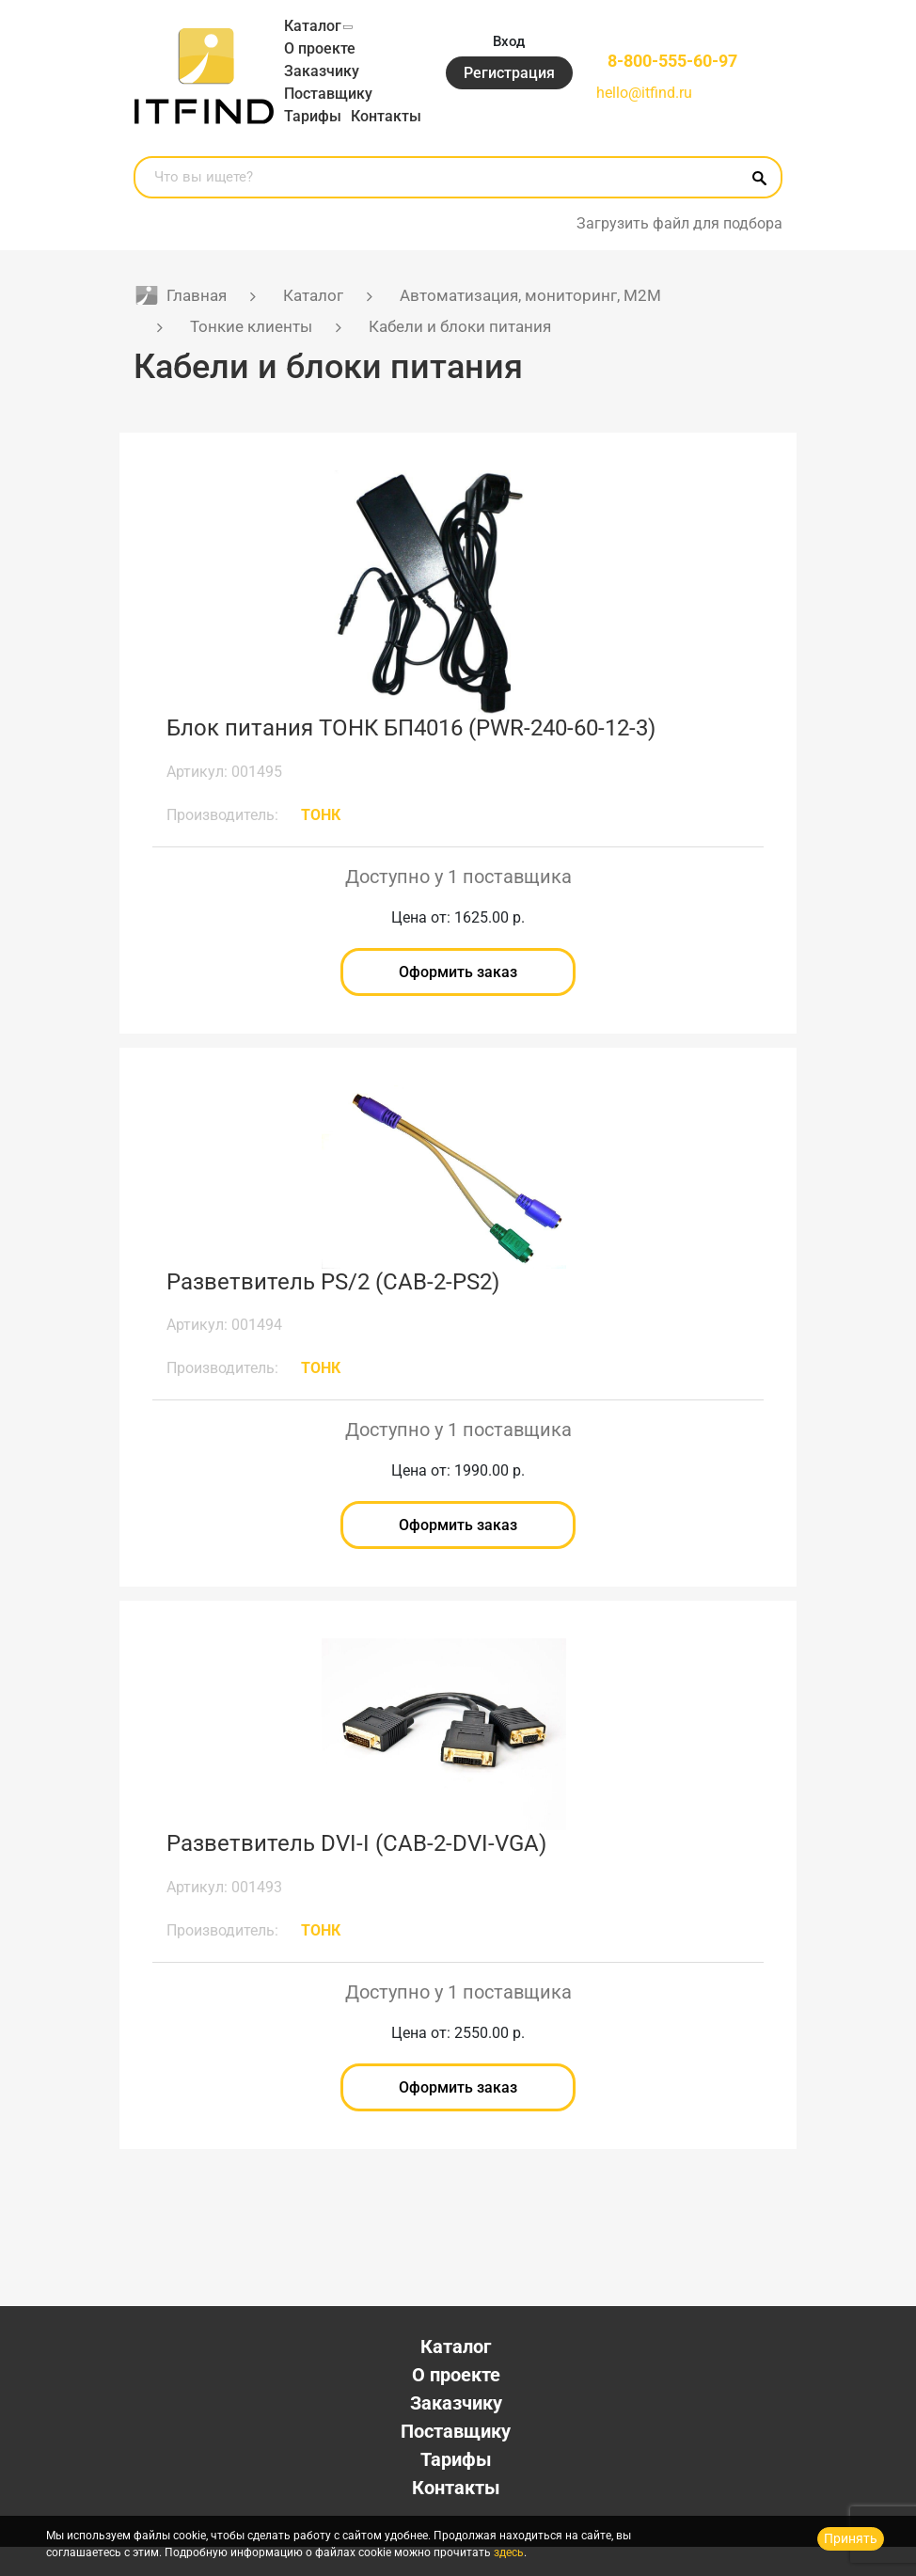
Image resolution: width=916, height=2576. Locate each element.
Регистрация (504, 85)
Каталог (312, 26)
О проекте (319, 48)
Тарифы (312, 116)
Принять (850, 2538)
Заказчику (321, 71)
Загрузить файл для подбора (679, 246)
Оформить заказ (458, 996)
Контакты (319, 139)
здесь (509, 2552)
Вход (505, 51)
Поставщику (328, 94)
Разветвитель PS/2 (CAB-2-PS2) (332, 1306)
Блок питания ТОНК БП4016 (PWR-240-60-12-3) (410, 750)
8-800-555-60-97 (670, 72)
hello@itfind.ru (639, 105)
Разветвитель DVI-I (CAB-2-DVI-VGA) (356, 1870)
